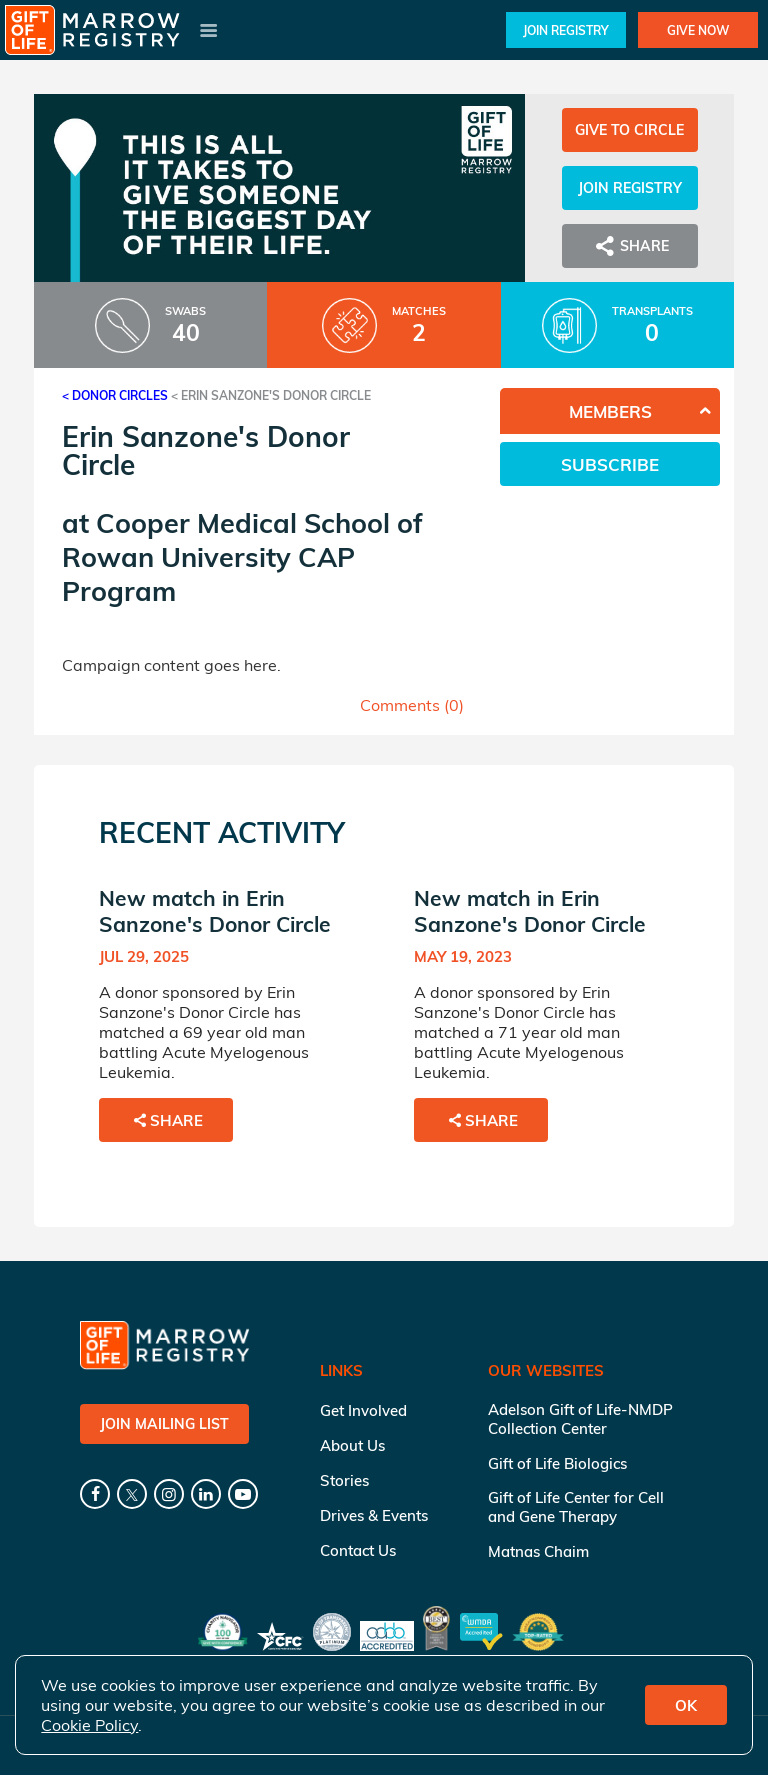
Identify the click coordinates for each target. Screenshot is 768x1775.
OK (686, 1705)
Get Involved (363, 1410)
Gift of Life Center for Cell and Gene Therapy (576, 1507)
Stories (344, 1480)
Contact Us (358, 1550)
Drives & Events (374, 1515)
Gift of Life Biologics (557, 1463)
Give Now (698, 30)
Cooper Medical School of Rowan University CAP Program (242, 557)
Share (630, 246)
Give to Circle (629, 130)
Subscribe (610, 464)
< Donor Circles (115, 395)
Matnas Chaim (538, 1551)
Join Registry (566, 30)
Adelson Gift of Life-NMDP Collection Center (580, 1419)
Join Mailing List (164, 1424)
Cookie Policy (89, 1725)
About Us (352, 1445)
